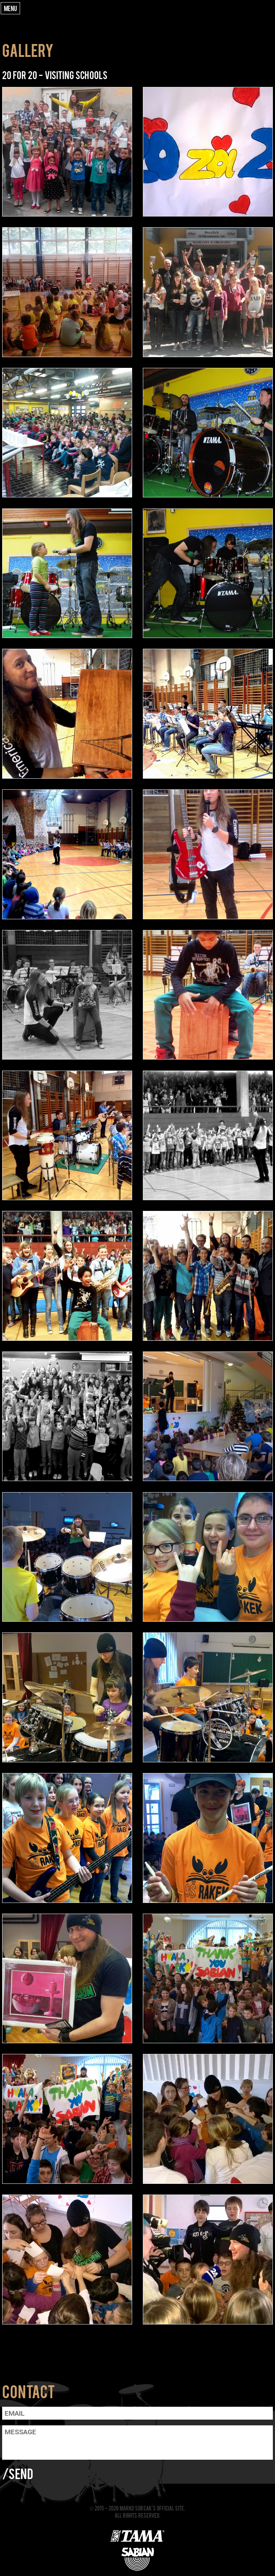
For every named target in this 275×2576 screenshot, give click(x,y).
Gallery (27, 49)
